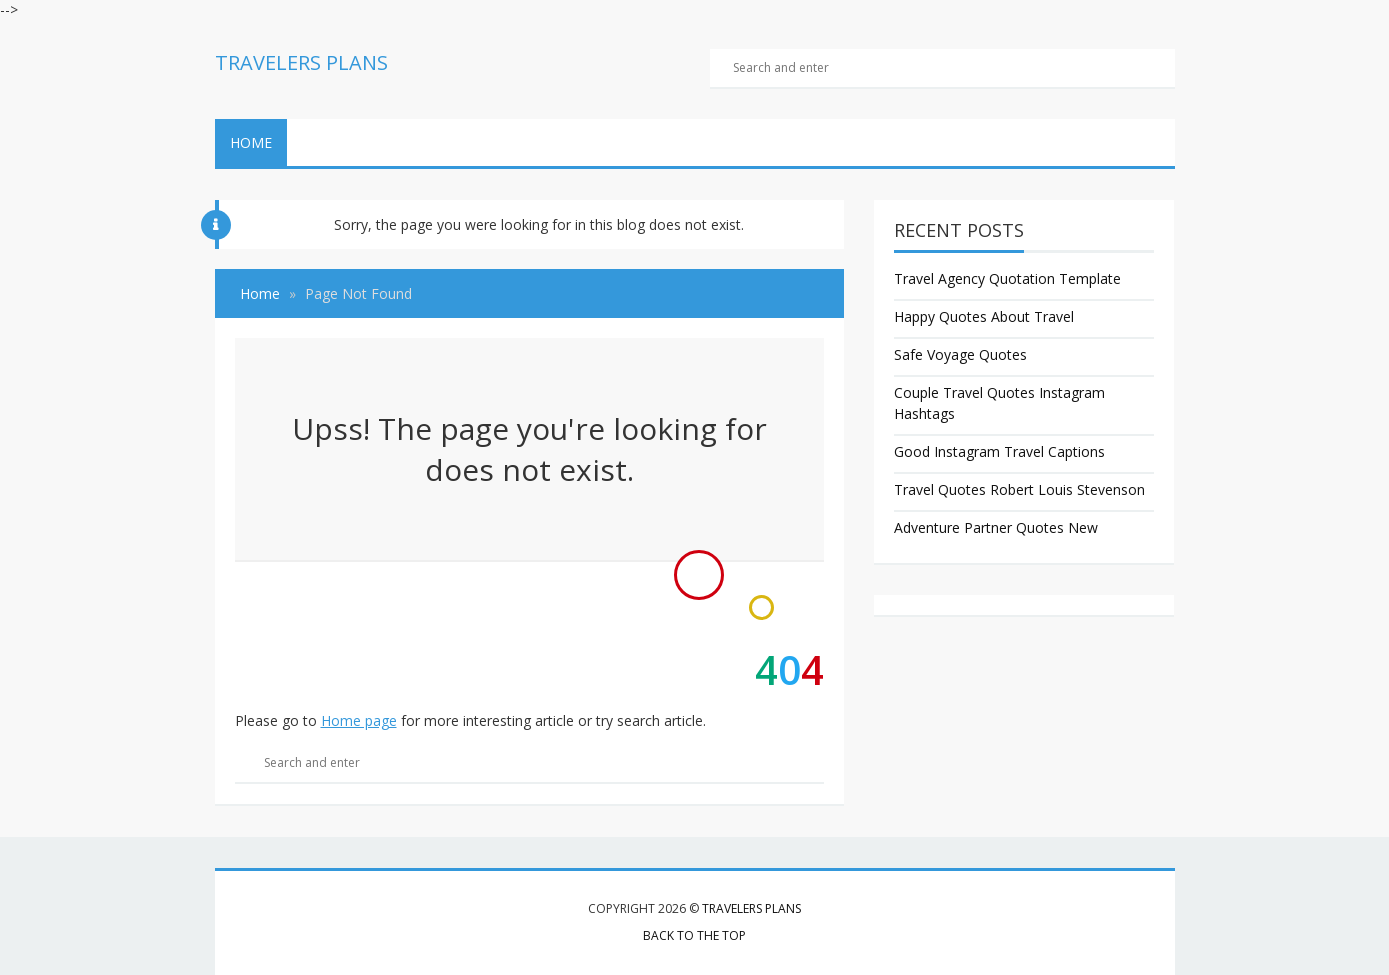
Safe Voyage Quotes (960, 354)
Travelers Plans (751, 908)
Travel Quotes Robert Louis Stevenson (1019, 489)
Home (251, 142)
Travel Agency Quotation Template (1007, 278)
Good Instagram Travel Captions (999, 451)
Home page (359, 720)
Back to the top (694, 935)
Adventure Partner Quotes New (996, 527)
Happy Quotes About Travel (984, 316)
